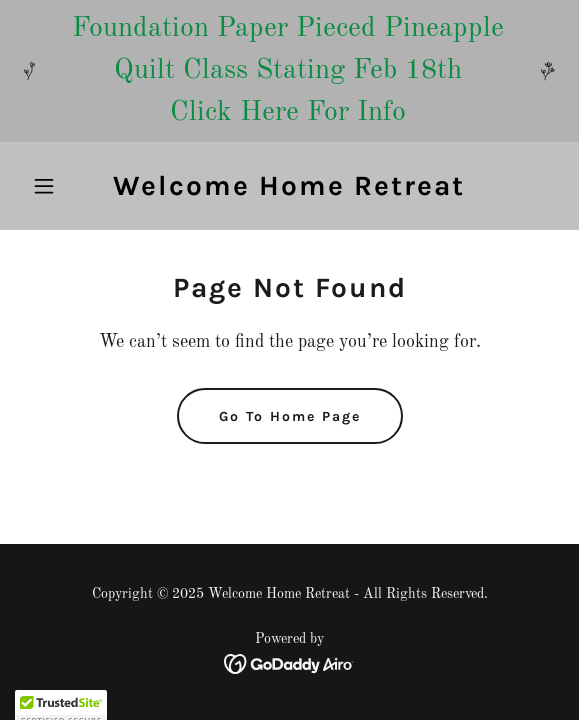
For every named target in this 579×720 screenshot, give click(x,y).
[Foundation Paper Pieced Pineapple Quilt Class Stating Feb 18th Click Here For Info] (289, 71)
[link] (289, 191)
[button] (64, 186)
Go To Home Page (290, 416)
